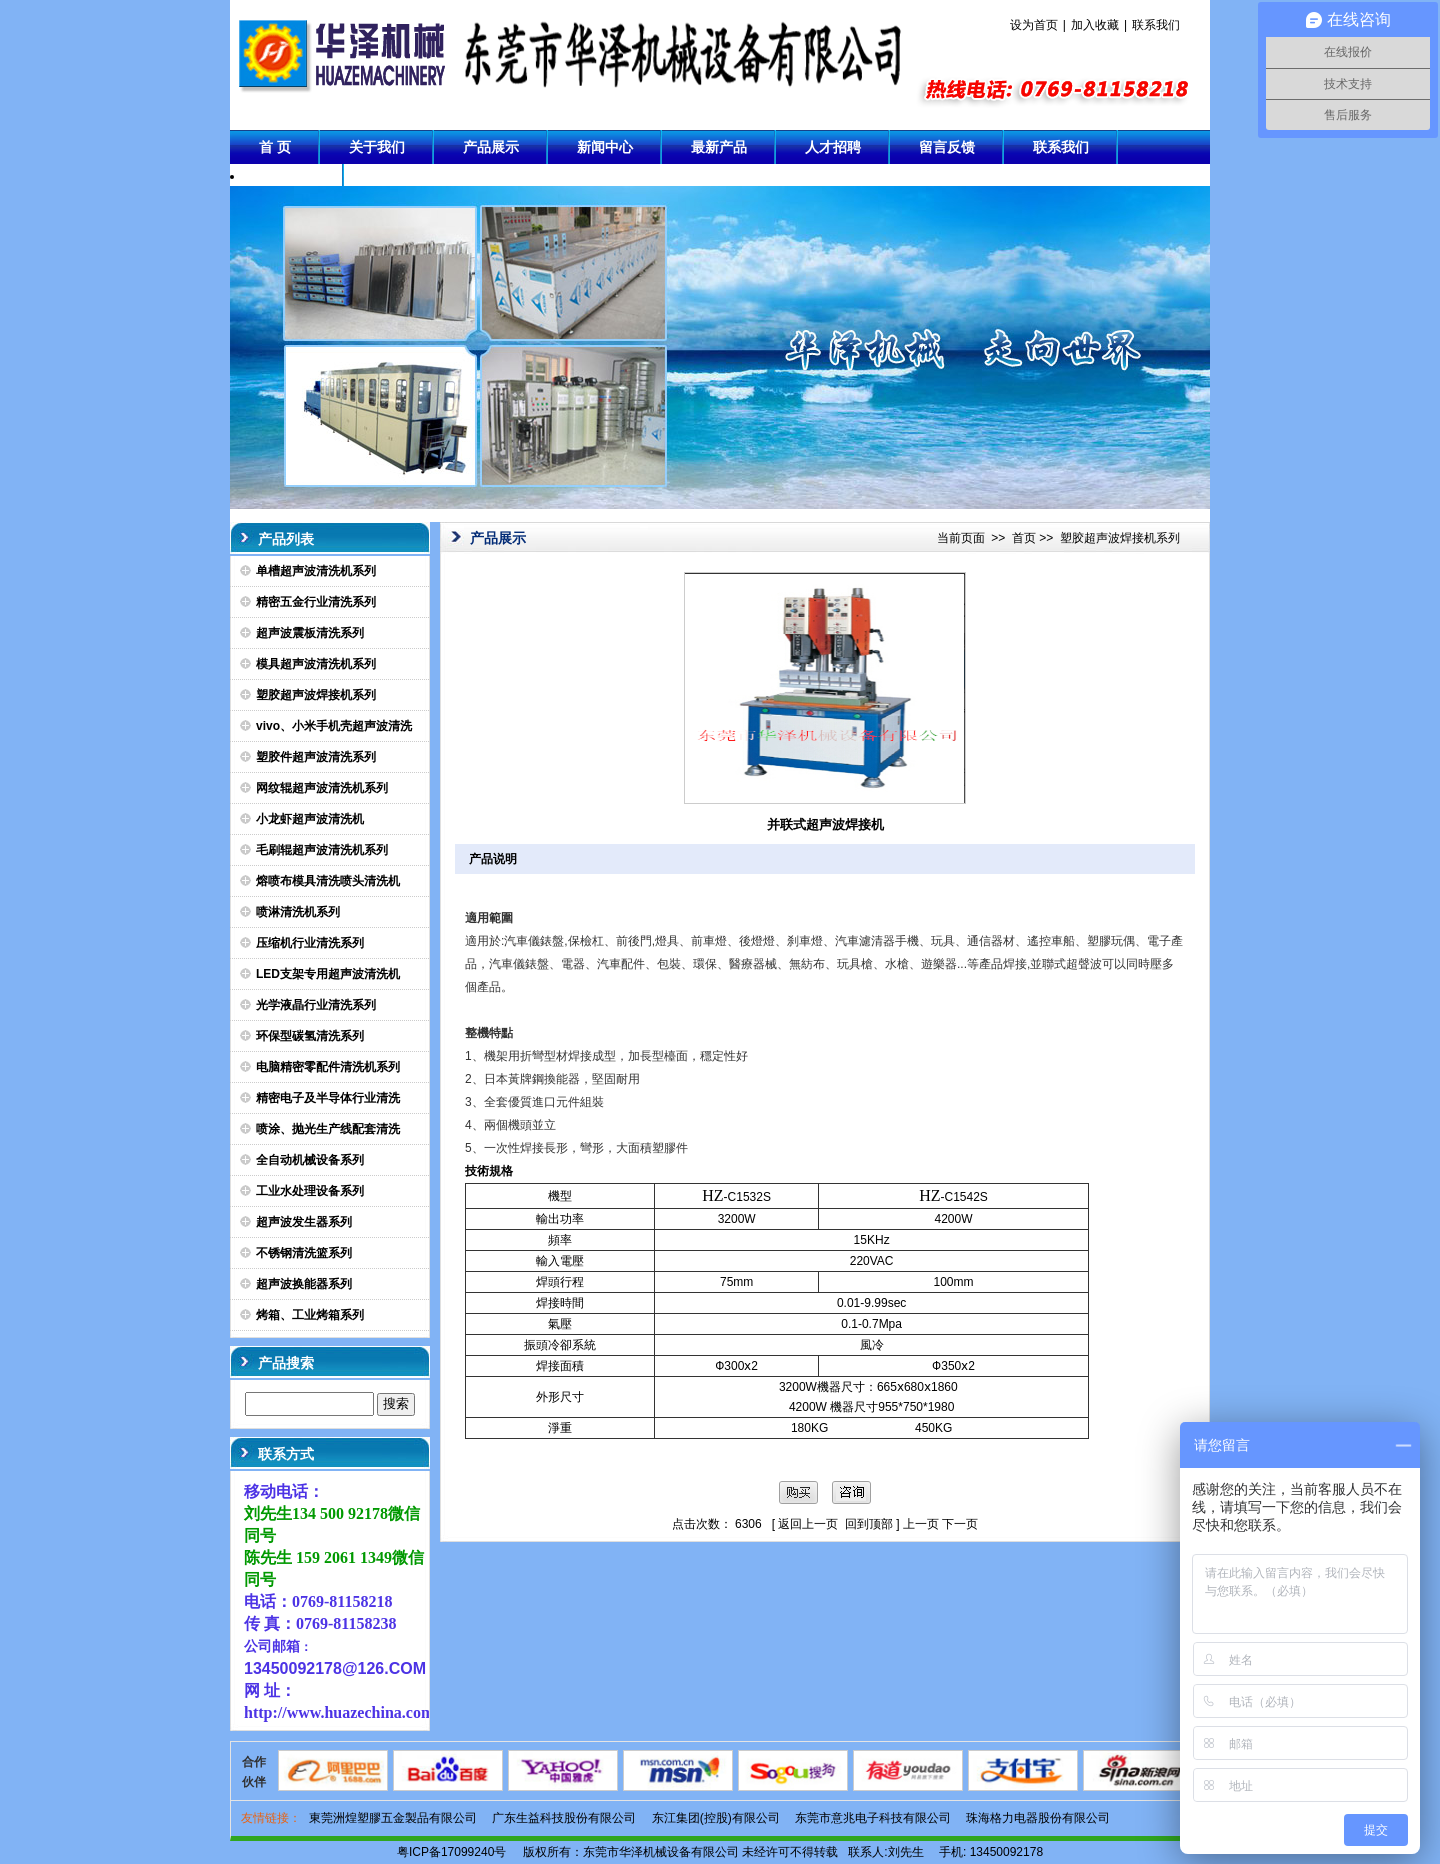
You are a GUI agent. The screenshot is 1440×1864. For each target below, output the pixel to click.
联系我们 (1156, 25)
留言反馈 (947, 147)
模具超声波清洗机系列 (316, 664)
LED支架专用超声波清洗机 (328, 974)
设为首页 (1034, 25)
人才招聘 (833, 147)
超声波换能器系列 (304, 1284)
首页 (1024, 538)
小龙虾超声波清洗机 (310, 819)
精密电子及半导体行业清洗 (328, 1098)
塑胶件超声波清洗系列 (316, 757)
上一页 (921, 1524)
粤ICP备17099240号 (451, 1852)
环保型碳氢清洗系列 (310, 1036)
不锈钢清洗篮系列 (304, 1253)
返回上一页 (808, 1524)
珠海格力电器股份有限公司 (1038, 1818)
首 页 (275, 147)
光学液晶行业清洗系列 (316, 1005)
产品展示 (491, 147)
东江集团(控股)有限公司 (716, 1818)
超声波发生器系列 (304, 1222)
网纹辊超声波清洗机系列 (322, 788)
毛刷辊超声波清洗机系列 (322, 850)
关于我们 (377, 147)
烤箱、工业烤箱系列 (310, 1315)
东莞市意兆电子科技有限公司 (873, 1818)
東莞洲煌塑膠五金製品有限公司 (393, 1818)
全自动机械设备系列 (310, 1160)
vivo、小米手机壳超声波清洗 (334, 726)
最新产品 (719, 147)
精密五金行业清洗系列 (316, 602)
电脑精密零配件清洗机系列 (328, 1067)
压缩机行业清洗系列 (310, 943)
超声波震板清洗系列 (310, 633)
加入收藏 (1095, 25)
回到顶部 (869, 1524)
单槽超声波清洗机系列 (316, 571)
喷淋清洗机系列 (298, 912)
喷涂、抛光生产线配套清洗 (328, 1129)
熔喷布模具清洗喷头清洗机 (328, 881)
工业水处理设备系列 (310, 1191)
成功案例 (287, 181)
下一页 (960, 1524)
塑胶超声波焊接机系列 (316, 695)
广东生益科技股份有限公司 (564, 1818)
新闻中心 (605, 147)
